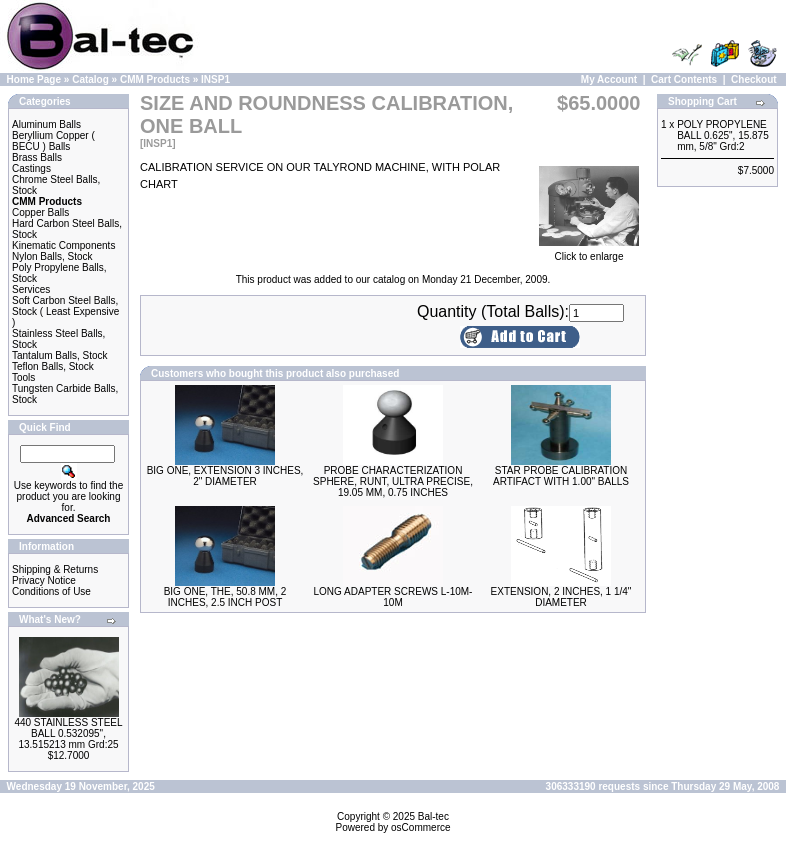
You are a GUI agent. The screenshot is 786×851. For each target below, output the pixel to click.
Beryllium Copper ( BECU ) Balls (53, 141)
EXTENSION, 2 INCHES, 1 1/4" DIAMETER (561, 597)
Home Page (34, 79)
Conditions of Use (51, 591)
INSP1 (215, 79)
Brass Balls (37, 157)
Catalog (90, 79)
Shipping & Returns (55, 569)
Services (31, 289)
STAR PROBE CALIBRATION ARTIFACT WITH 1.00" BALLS (561, 476)
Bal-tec (433, 816)
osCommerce (420, 827)
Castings (31, 168)
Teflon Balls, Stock (53, 366)
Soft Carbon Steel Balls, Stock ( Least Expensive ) (65, 311)
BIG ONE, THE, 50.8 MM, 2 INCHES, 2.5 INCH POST (225, 597)
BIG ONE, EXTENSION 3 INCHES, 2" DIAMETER (225, 476)
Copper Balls (40, 212)
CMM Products (155, 79)
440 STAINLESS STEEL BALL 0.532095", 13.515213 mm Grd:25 (68, 733)
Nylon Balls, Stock (52, 256)
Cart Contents (684, 79)
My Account (609, 79)
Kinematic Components (63, 245)
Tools (23, 377)
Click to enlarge (589, 252)
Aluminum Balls (46, 124)
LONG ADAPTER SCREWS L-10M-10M (393, 597)
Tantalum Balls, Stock (60, 355)
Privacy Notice (44, 580)
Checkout (754, 79)
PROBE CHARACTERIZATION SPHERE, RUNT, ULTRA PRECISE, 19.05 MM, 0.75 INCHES (393, 481)
